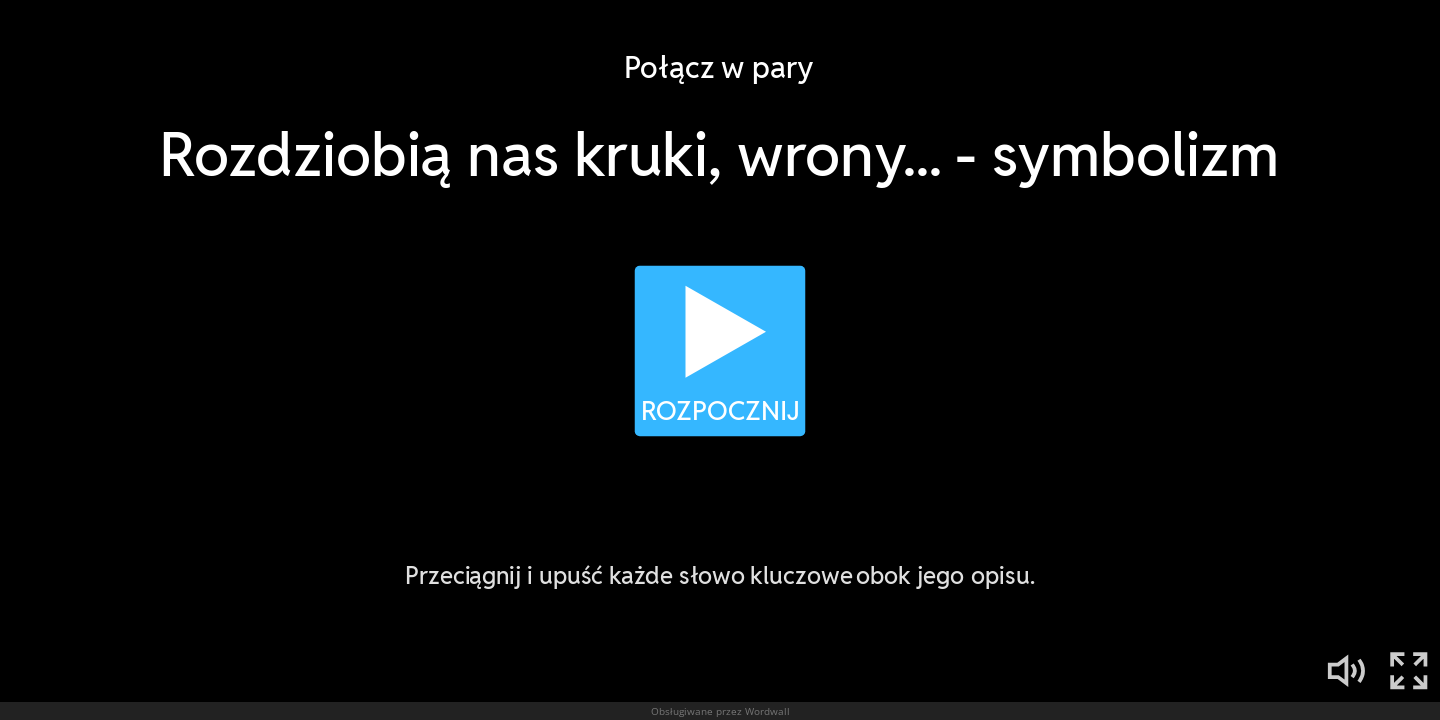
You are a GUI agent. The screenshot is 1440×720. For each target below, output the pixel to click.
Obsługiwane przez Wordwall (720, 711)
